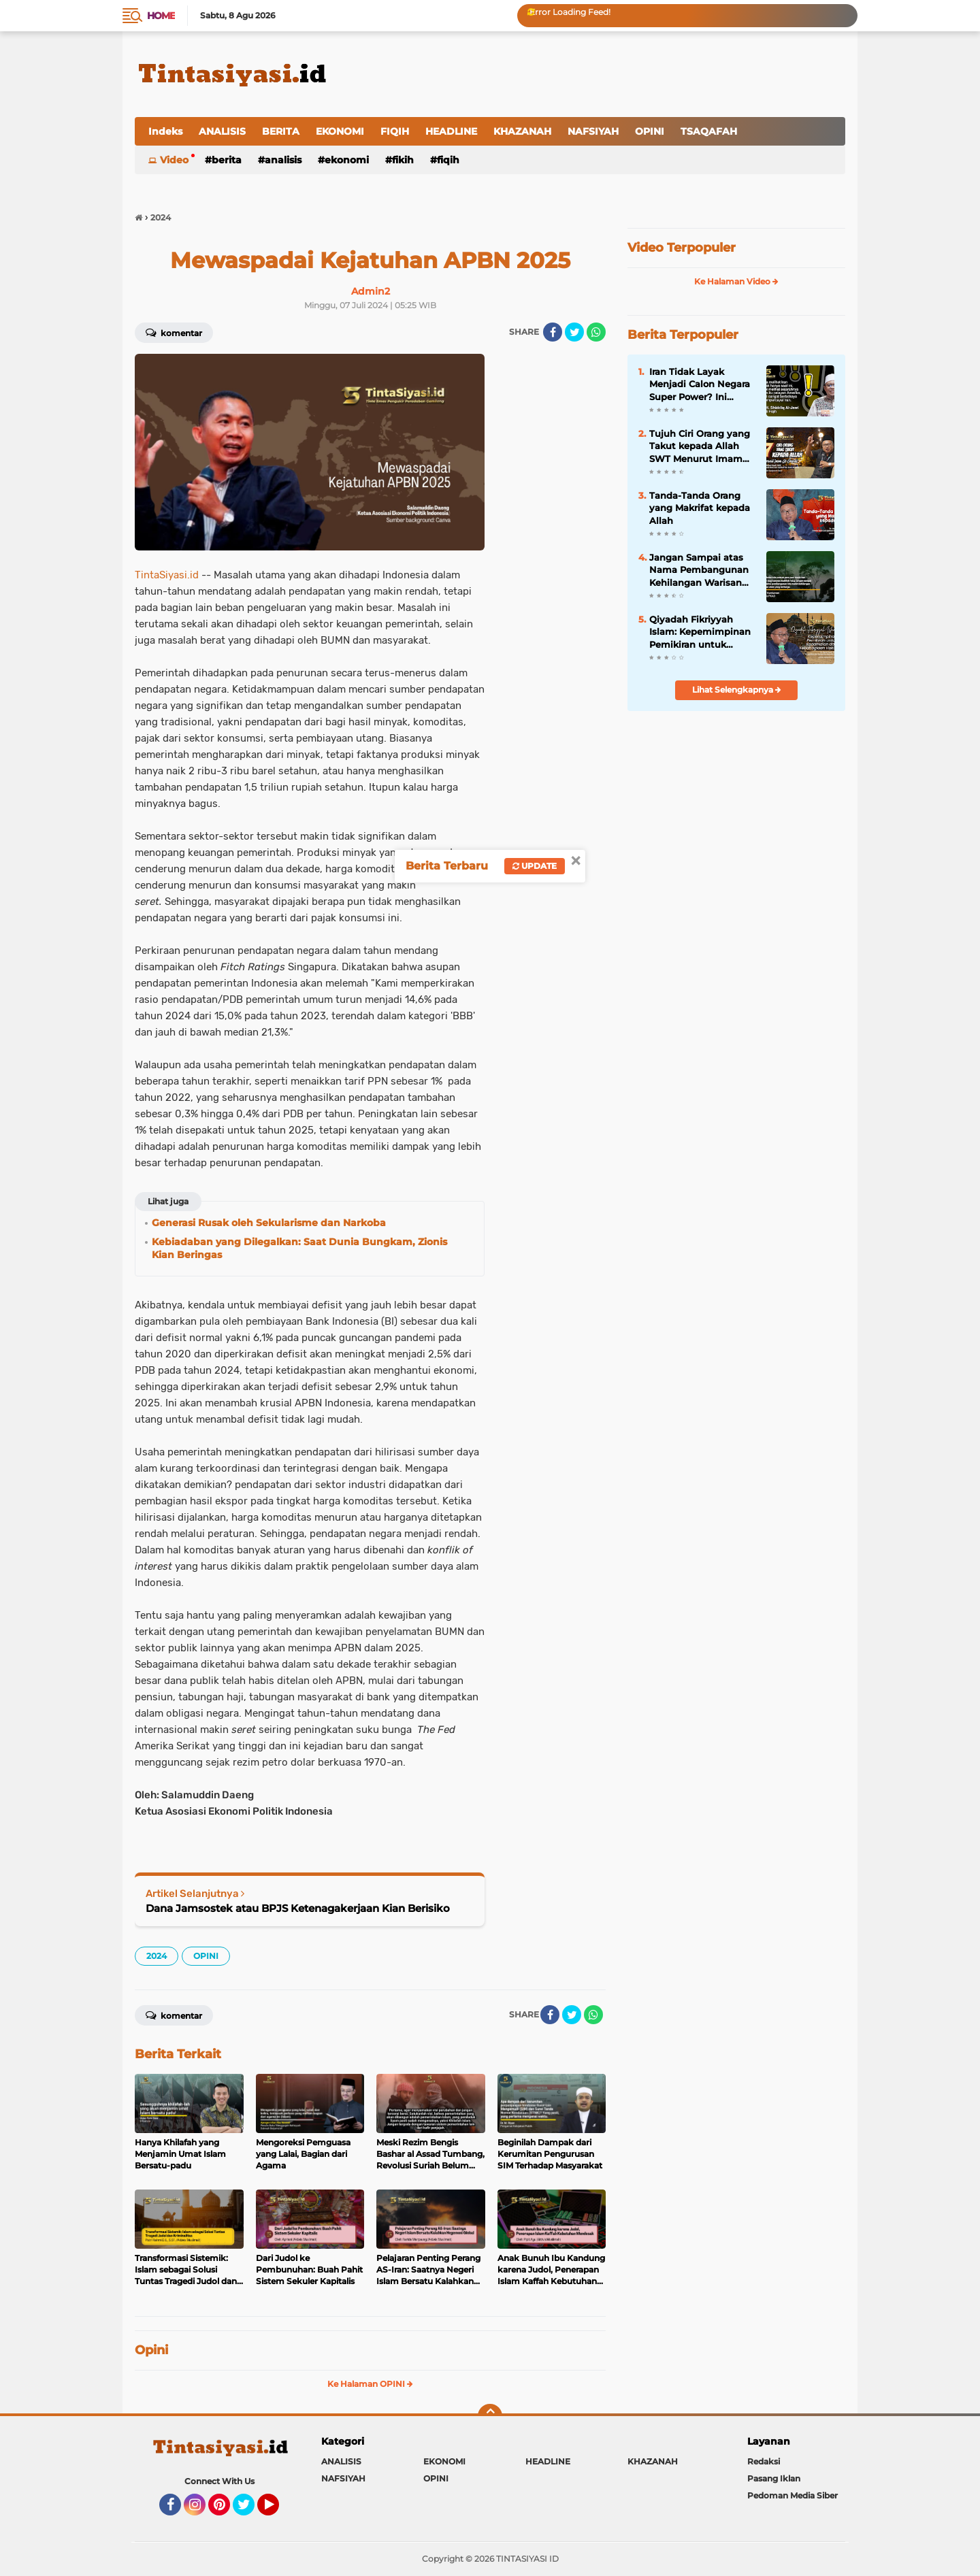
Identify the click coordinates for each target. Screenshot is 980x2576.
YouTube (277, 2511)
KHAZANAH (522, 131)
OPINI (649, 131)
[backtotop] (490, 2416)
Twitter (250, 2511)
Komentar (174, 332)
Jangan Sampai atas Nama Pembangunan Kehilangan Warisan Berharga (699, 570)
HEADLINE (451, 131)
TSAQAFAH (709, 131)
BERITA (280, 131)
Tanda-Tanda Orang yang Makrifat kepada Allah (699, 507)
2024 (156, 1956)
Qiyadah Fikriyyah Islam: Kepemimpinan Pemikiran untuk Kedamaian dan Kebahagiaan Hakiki (700, 632)
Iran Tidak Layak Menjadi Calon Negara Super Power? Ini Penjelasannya (699, 384)
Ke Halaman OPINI (370, 2384)
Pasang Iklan (773, 2478)
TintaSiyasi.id (167, 575)
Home (161, 16)
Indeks (165, 131)
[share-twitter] (574, 332)
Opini (151, 2350)
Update (534, 866)
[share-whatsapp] (596, 332)
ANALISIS (222, 131)
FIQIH (394, 131)
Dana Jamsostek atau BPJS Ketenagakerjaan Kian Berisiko (298, 1908)
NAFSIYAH (593, 131)
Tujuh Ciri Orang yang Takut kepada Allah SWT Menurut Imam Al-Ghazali (699, 446)
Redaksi (763, 2461)
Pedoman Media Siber (792, 2495)
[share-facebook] (552, 332)
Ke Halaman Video (736, 281)
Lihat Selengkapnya (736, 689)
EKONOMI (340, 131)
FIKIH (403, 160)
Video (174, 160)
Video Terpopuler (681, 247)
